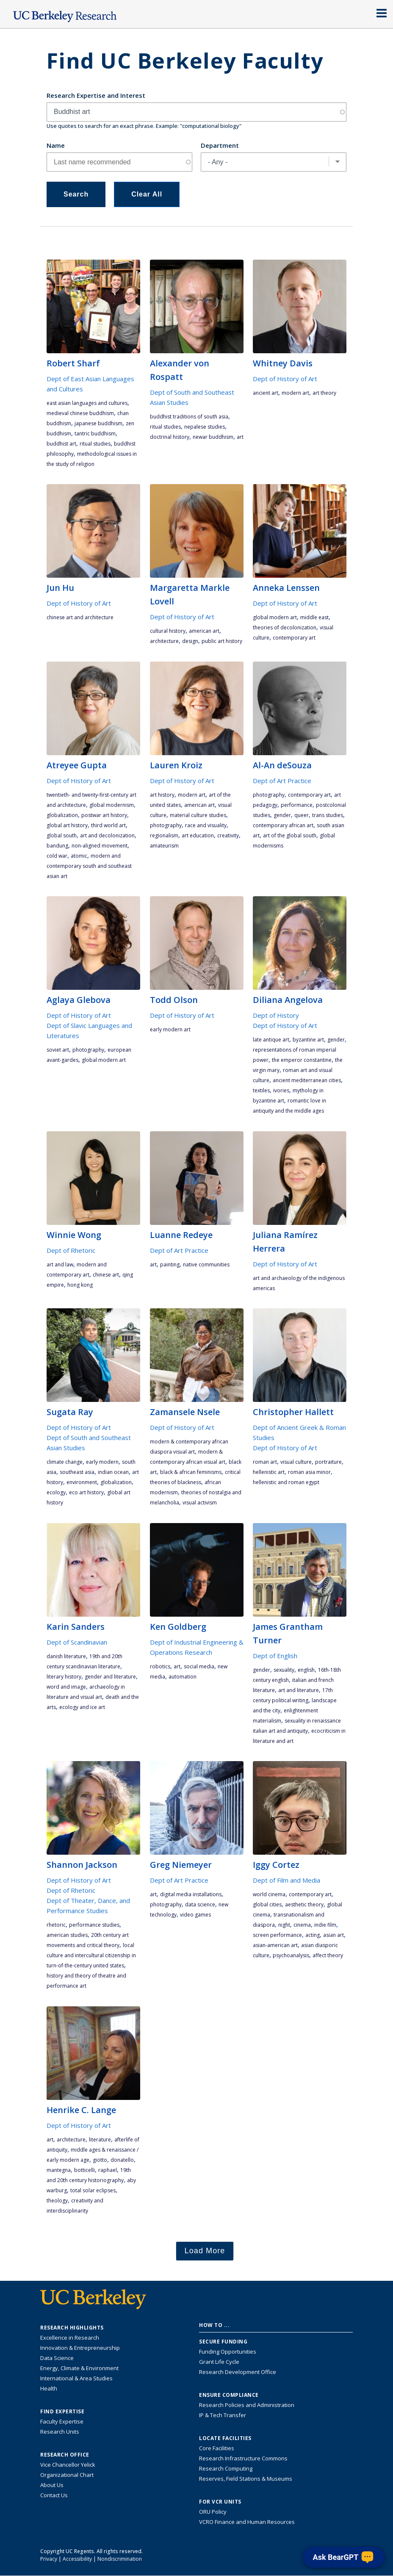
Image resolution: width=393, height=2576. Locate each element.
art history (162, 794)
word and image (66, 1686)
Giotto (100, 2159)
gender (282, 815)
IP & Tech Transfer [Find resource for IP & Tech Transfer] (222, 2415)
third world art (108, 825)
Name (56, 145)
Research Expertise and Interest (96, 95)
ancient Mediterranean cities (307, 1080)
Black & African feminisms (190, 1472)
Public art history (222, 641)
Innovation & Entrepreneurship (80, 2348)
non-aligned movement (99, 845)
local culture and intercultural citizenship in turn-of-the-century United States (91, 1955)
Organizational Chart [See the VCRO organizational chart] (67, 2475)
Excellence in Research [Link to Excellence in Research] (69, 2337)
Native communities (206, 1264)
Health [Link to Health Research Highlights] (48, 2388)
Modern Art (295, 392)
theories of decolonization (284, 627)
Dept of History (276, 1015)
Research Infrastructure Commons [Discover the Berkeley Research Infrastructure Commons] (243, 2458)
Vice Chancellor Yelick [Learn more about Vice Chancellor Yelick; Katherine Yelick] (67, 2464)
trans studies (327, 815)
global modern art (275, 617)
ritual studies (95, 443)
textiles (261, 1090)
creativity (228, 835)
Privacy (48, 2558)
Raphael (107, 2170)
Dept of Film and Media (286, 1880)
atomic (79, 855)
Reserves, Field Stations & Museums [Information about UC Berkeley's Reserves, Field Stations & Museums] (245, 2478)
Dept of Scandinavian (77, 1642)
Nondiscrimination (119, 2558)
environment (81, 1482)
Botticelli (84, 2170)
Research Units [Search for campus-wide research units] (59, 2431)
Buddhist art (61, 443)
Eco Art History (86, 1492)
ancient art (265, 392)
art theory (324, 392)
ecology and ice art (82, 1707)
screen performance (277, 1935)
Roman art (265, 1461)
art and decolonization (107, 835)
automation (182, 1676)
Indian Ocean (113, 1472)
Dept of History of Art (285, 378)
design (190, 641)
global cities (267, 1904)
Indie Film (325, 1924)
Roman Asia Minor (309, 1472)
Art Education (198, 835)
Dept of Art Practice (282, 780)
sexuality (284, 1669)
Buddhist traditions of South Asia (189, 416)
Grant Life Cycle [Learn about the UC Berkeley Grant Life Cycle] (219, 2361)
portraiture (328, 1461)
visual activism (200, 1502)
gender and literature (110, 1676)
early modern (102, 1461)
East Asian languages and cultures (87, 403)
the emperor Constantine (302, 1060)
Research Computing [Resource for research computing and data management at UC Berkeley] (225, 2468)
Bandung (57, 845)
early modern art (170, 1029)
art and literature (298, 1690)
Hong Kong (80, 1284)
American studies (67, 1935)
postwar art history (104, 815)
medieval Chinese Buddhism (80, 413)
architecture (164, 641)
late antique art (271, 1039)
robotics (160, 1666)
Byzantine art (308, 1039)
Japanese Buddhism (98, 423)
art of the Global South (289, 835)
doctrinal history (169, 436)
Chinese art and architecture (80, 617)
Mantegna (59, 2170)
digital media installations (190, 1894)
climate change (65, 1461)
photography (166, 825)
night (284, 1924)
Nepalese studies (204, 426)
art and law (60, 1264)
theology (57, 2200)
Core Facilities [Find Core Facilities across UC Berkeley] (216, 2448)
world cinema (269, 1894)
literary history (64, 1676)
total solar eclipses (93, 2190)
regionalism (164, 835)
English (306, 1669)
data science (200, 1904)
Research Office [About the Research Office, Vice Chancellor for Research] (64, 2454)
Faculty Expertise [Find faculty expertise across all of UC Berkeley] (61, 2421)
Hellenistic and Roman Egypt (286, 1482)
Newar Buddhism (213, 436)
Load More (205, 2250)
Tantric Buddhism (95, 433)
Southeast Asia (77, 1472)
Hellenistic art (269, 1472)
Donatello (122, 2159)
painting (170, 1264)
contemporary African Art (283, 825)
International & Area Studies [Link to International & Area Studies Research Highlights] (76, 2378)
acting (312, 1935)
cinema (302, 1924)
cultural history (167, 630)
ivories (281, 1090)
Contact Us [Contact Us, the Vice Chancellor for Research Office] (54, 2495)
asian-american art (275, 1945)
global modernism (111, 805)
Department (220, 145)
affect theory (328, 1955)
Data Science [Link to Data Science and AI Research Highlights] (57, 2358)
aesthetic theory (304, 1904)
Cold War (57, 855)
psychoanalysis (291, 1955)
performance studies (94, 1924)
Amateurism (164, 845)
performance (297, 805)
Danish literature (66, 1656)
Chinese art (106, 1274)
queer (301, 815)
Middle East (314, 617)
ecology (56, 1492)
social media (199, 1666)
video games (195, 1914)
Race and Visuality (206, 825)
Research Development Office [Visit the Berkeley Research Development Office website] (237, 2372)
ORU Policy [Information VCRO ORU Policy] (213, 2511)
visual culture (296, 1461)
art (240, 436)
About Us (52, 2485)
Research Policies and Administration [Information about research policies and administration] (246, 2405)
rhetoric (56, 1924)
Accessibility (77, 2558)
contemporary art (294, 637)
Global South (62, 835)
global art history (67, 825)
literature (100, 2139)
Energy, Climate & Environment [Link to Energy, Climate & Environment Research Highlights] (79, 2368)
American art (204, 630)
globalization (62, 815)
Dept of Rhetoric (71, 1250)
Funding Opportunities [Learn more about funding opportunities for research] (227, 2351)
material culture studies (198, 815)
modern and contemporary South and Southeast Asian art (89, 866)
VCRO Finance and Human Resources (247, 2522)
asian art (333, 1935)
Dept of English (275, 1655)
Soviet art (58, 1049)
